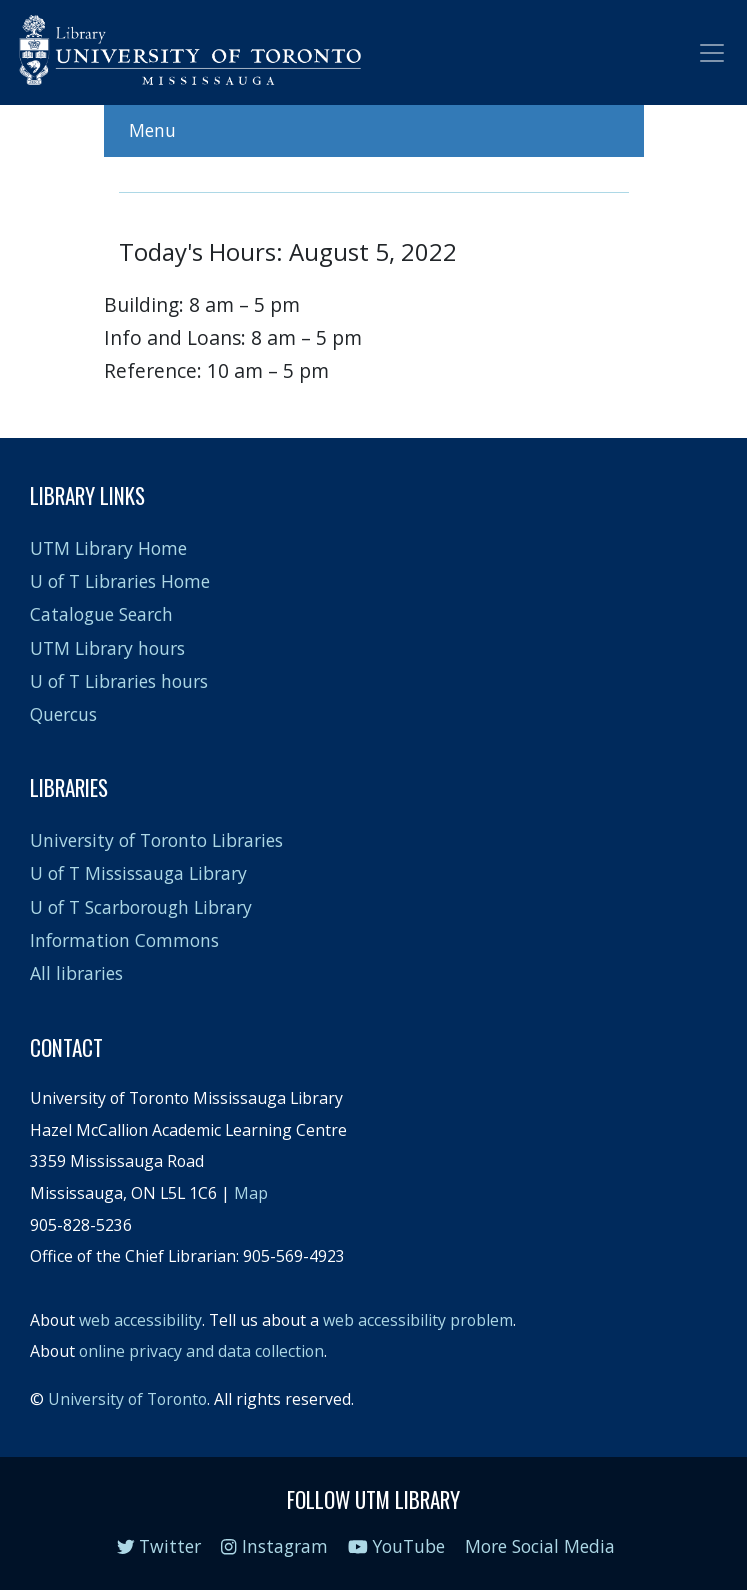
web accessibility (140, 1320)
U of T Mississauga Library (138, 873)
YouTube (397, 1546)
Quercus (63, 714)
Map (251, 1193)
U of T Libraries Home (120, 581)
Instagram (274, 1546)
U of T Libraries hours (119, 681)
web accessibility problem (418, 1320)
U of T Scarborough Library (141, 907)
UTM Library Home (108, 548)
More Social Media (540, 1546)
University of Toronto (127, 1399)
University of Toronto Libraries (156, 840)
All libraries (76, 973)
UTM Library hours (107, 648)
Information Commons (124, 940)
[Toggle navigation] (712, 53)
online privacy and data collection (201, 1351)
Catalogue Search (101, 614)
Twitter (159, 1546)
